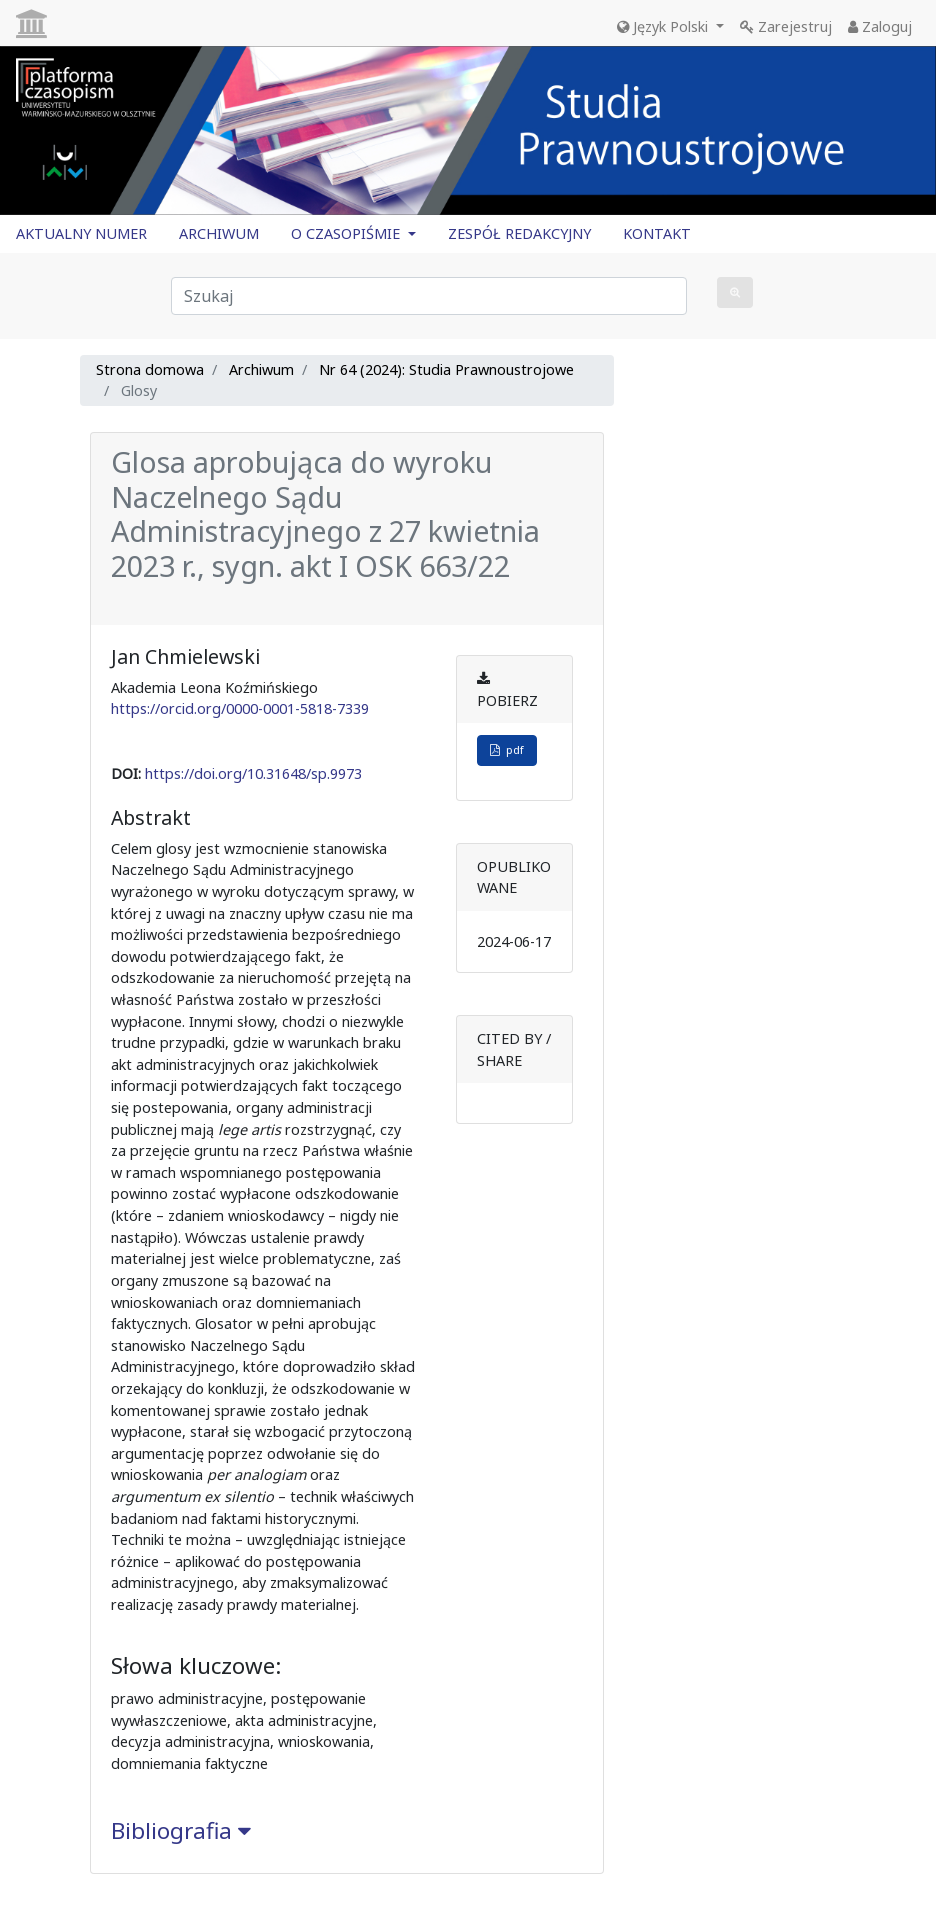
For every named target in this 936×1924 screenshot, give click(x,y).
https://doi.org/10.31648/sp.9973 (253, 773)
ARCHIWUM (219, 233)
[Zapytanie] (429, 296)
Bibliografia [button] (181, 1830)
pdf (507, 749)
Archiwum (261, 369)
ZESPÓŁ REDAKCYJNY (519, 233)
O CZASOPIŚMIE (347, 233)
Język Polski (664, 26)
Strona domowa (150, 369)
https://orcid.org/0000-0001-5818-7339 (240, 708)
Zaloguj (880, 26)
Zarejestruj (786, 26)
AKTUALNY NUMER (81, 233)
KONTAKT (657, 233)
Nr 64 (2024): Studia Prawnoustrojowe (446, 369)
